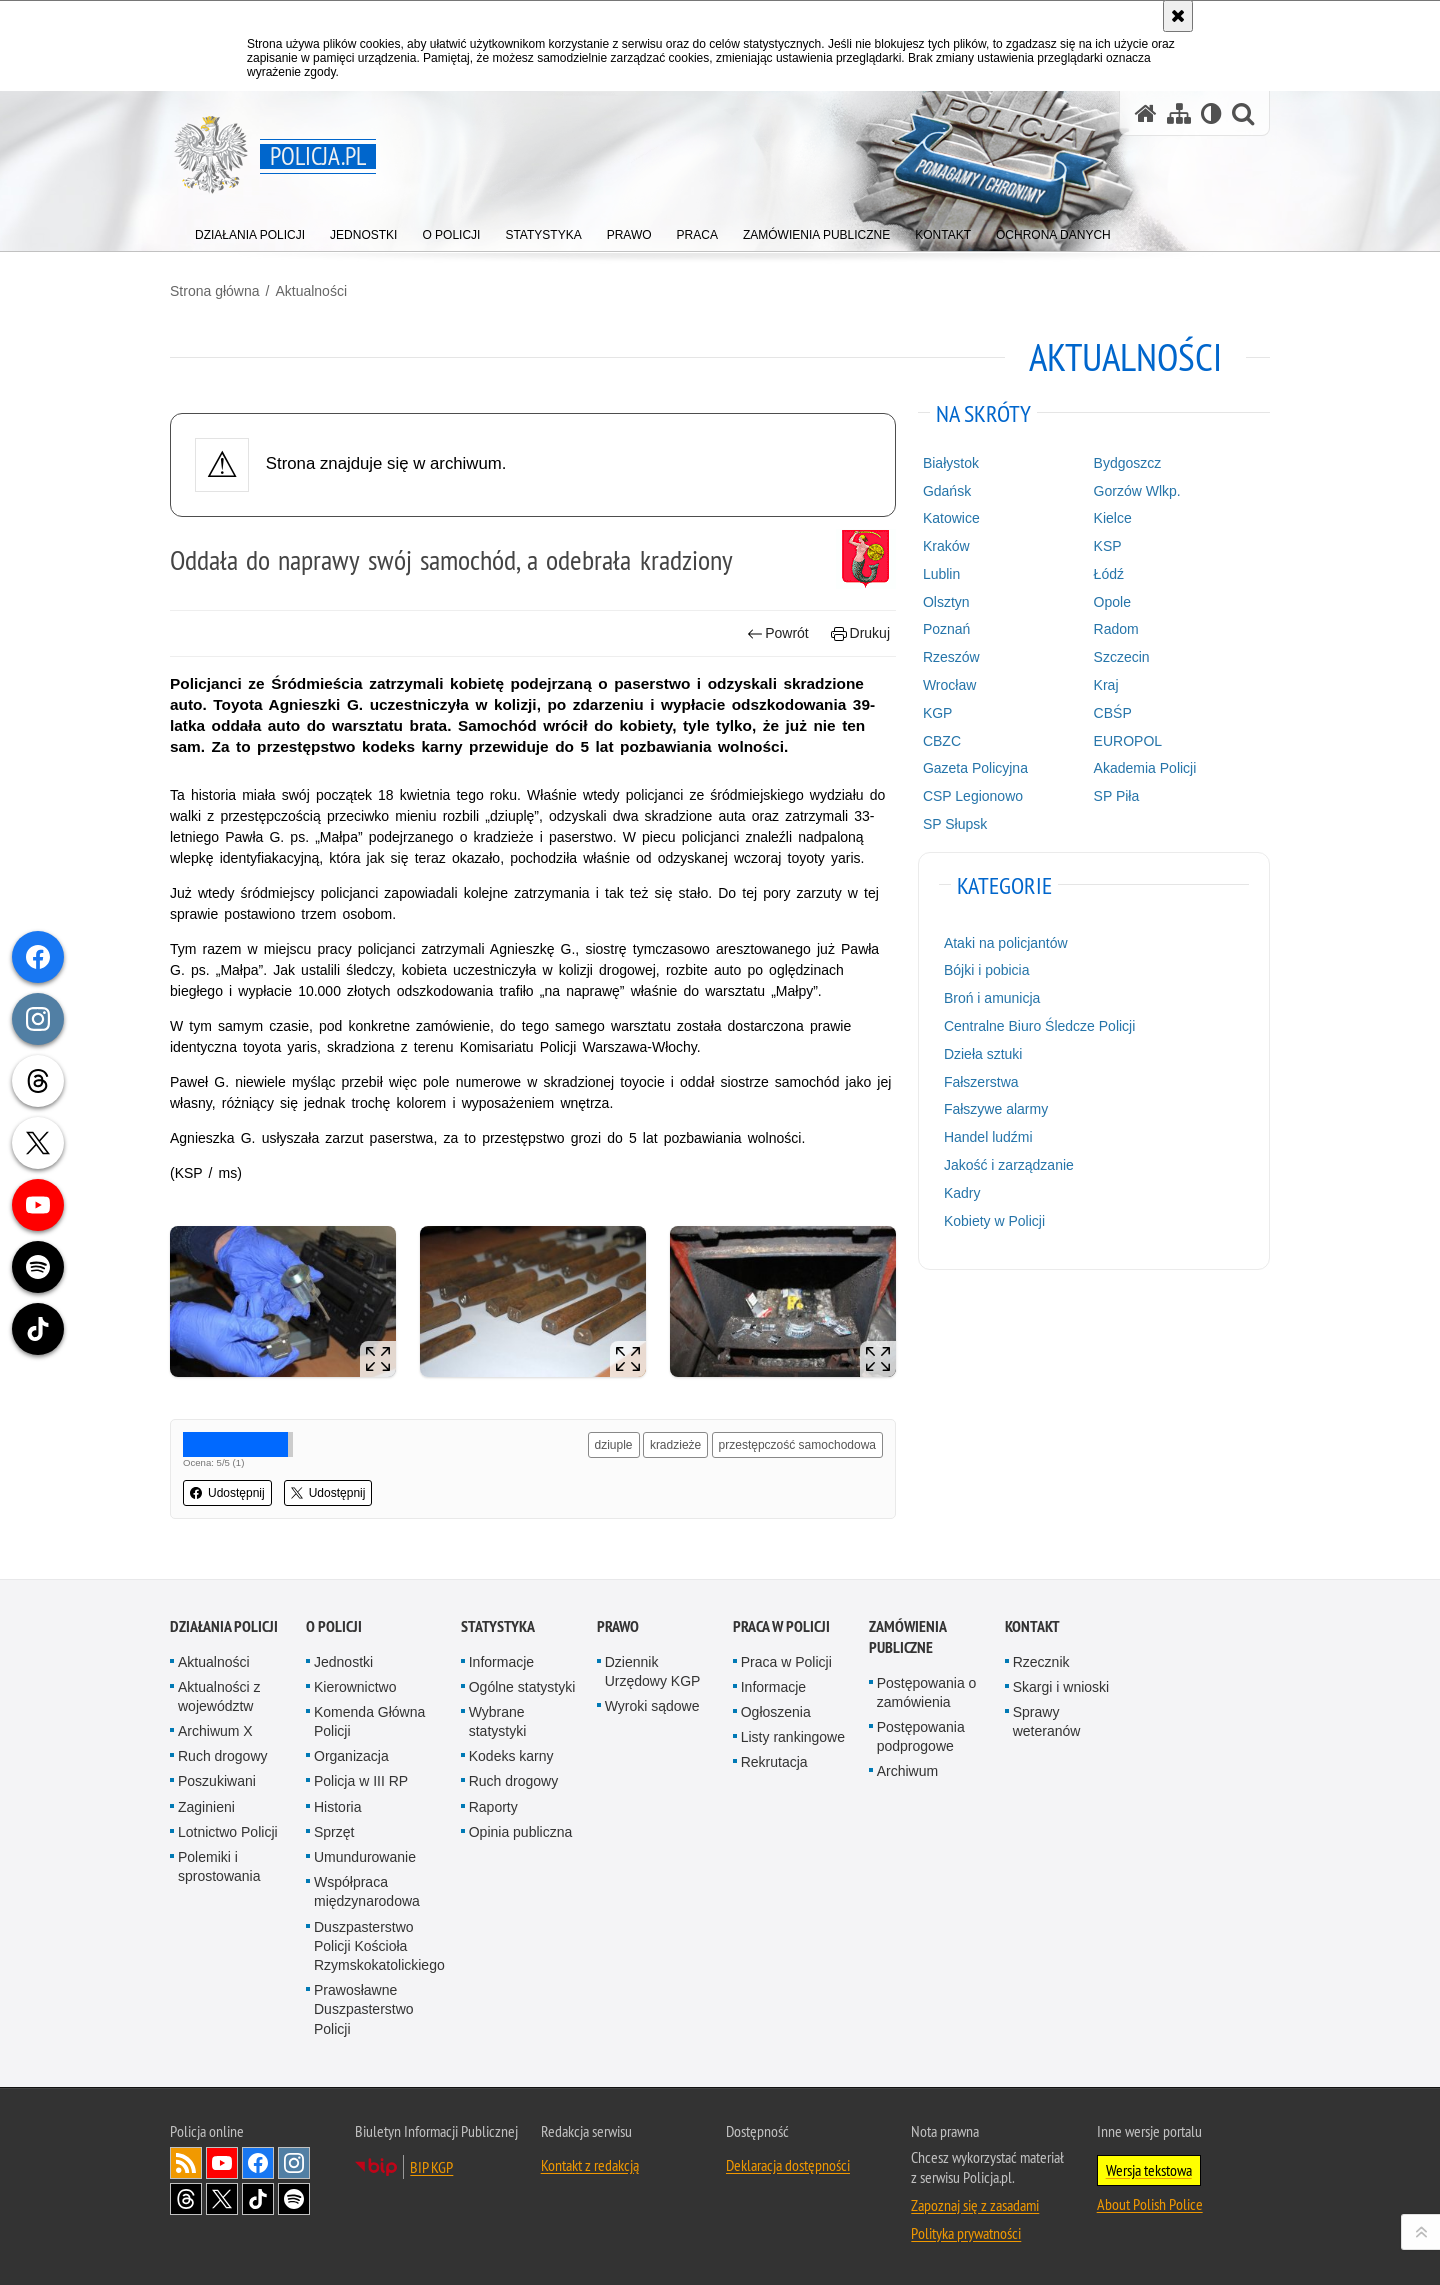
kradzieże (675, 1445)
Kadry (962, 1193)
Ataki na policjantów (1006, 943)
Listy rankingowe (793, 1737)
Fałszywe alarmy (996, 1109)
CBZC (942, 741)
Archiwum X (215, 1731)
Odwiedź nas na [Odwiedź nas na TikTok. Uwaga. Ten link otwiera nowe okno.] (258, 2199)
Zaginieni (206, 1807)
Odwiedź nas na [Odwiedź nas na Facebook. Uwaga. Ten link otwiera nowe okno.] (258, 2163)
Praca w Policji (781, 1626)
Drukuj (860, 633)
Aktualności (311, 291)
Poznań (946, 629)
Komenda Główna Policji (369, 1721)
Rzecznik (1041, 1662)
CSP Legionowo (973, 796)
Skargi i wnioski (1061, 1687)
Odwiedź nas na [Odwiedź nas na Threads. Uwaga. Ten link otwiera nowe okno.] (186, 2199)
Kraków (946, 546)
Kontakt (1032, 1626)
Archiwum (907, 1771)
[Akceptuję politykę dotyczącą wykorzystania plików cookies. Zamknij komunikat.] (1178, 16)
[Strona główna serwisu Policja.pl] (1146, 113)
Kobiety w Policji (994, 1221)
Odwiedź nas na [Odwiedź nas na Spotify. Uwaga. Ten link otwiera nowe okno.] (294, 2199)
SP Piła (1117, 796)
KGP (938, 713)
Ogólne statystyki (522, 1687)
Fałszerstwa (981, 1082)
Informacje (501, 1662)
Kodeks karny (511, 1756)
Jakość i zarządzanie (1009, 1165)
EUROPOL (1128, 741)
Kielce (1113, 518)
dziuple (614, 1445)
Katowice (951, 518)
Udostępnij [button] (227, 1493)
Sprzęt (334, 1832)
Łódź (1109, 574)
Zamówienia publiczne (907, 1637)
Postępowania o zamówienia (927, 1692)
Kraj (1106, 685)
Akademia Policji (1145, 768)
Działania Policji (224, 1626)
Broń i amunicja (992, 998)
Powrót (778, 633)
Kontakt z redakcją (590, 2165)
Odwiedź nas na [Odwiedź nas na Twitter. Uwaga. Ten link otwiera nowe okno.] (222, 2199)
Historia (337, 1807)
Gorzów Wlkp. (1137, 491)
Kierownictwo (355, 1687)
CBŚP (1113, 713)
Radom (1116, 629)
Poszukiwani (217, 1781)
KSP (1108, 546)
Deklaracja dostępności (788, 2165)
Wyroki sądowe (652, 1706)
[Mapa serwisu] (1179, 113)
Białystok (951, 463)
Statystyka (498, 1626)
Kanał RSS (186, 2163)
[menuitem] (250, 230)
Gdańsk (947, 491)
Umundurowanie (365, 1857)
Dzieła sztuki (983, 1054)
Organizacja (351, 1756)
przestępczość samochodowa (797, 1445)
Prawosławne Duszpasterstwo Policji (364, 2009)
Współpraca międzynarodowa (367, 1891)
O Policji (334, 1626)
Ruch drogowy (223, 1756)
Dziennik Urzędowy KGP (653, 1671)
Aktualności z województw (219, 1696)
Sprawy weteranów (1047, 1721)
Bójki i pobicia (987, 970)
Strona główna (215, 291)
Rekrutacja (774, 1762)
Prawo (618, 1626)
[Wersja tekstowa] (1211, 113)
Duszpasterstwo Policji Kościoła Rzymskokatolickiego (379, 1946)
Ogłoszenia (776, 1712)
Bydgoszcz (1128, 463)
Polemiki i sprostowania (219, 1866)
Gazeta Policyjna (975, 768)
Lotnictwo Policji (228, 1832)
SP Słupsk (955, 824)
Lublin (941, 574)
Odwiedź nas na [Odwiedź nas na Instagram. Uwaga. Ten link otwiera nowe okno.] (294, 2163)
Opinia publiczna (521, 1832)
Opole (1112, 602)
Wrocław (949, 685)
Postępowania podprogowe (921, 1736)
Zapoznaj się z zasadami (975, 2205)
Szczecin (1122, 657)
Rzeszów (951, 657)
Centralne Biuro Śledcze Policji (1039, 1026)
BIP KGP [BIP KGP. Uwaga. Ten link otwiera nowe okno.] (431, 2167)
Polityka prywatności (966, 2233)
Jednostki (343, 1662)
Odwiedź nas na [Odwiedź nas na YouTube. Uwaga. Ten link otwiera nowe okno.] (222, 2163)
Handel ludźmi (988, 1137)
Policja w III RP (361, 1781)
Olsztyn (946, 602)
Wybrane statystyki (498, 1721)
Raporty (493, 1807)
